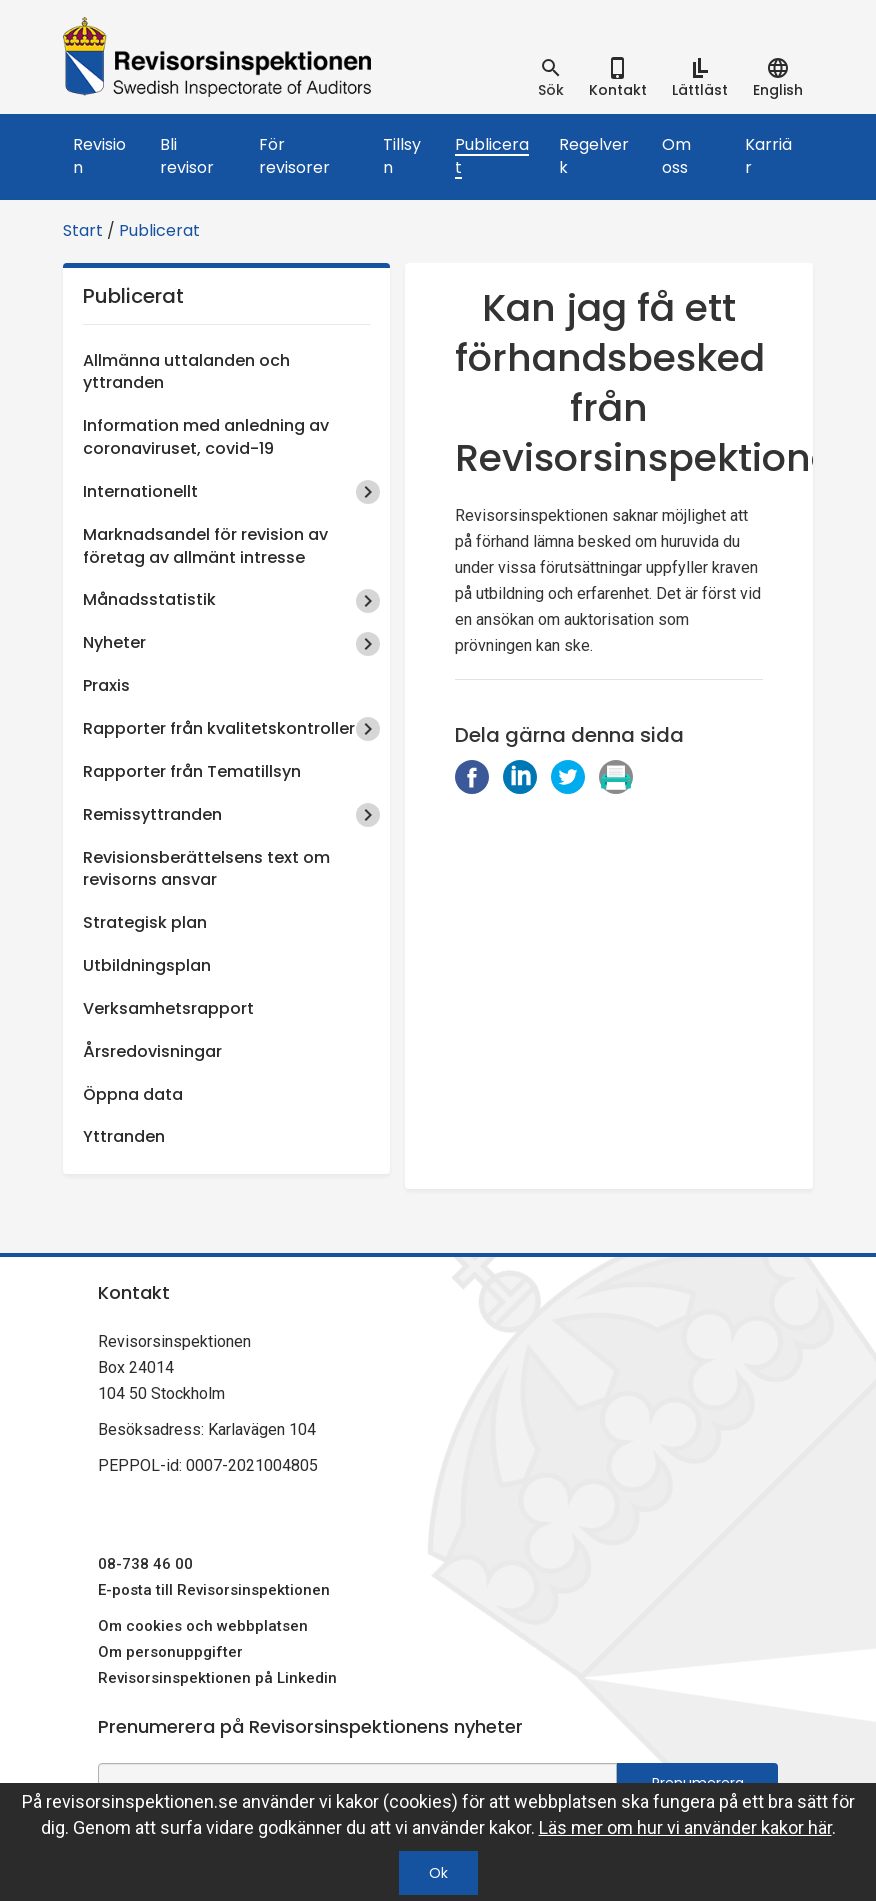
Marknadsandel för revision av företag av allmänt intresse (205, 546)
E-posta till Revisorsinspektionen (214, 1590)
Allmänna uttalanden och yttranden (186, 372)
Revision (99, 156)
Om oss (676, 156)
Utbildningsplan (147, 965)
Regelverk (594, 156)
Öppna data (133, 1094)
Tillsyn (402, 156)
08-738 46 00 (145, 1564)
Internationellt (140, 491)
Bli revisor (187, 156)
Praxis (106, 685)
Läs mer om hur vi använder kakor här (685, 1827)
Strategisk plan (145, 922)
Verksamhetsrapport (168, 1008)
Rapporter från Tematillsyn (192, 771)
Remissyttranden (152, 814)
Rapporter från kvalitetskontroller (219, 728)
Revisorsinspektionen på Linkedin (217, 1678)
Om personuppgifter (170, 1652)
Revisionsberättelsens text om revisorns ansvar (206, 869)
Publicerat (492, 156)
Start (83, 230)
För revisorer (294, 156)
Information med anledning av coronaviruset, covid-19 (206, 437)
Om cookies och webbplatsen (203, 1626)
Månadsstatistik (149, 599)
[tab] (551, 78)
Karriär (768, 156)
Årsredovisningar (152, 1051)
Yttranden (124, 1136)
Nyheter (114, 642)
